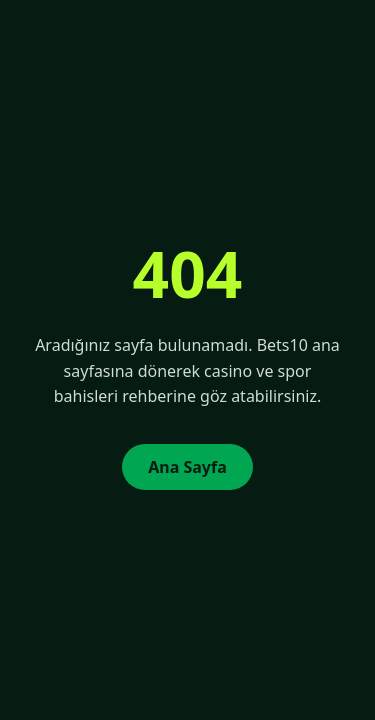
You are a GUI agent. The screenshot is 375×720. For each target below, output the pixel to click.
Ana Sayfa (187, 467)
